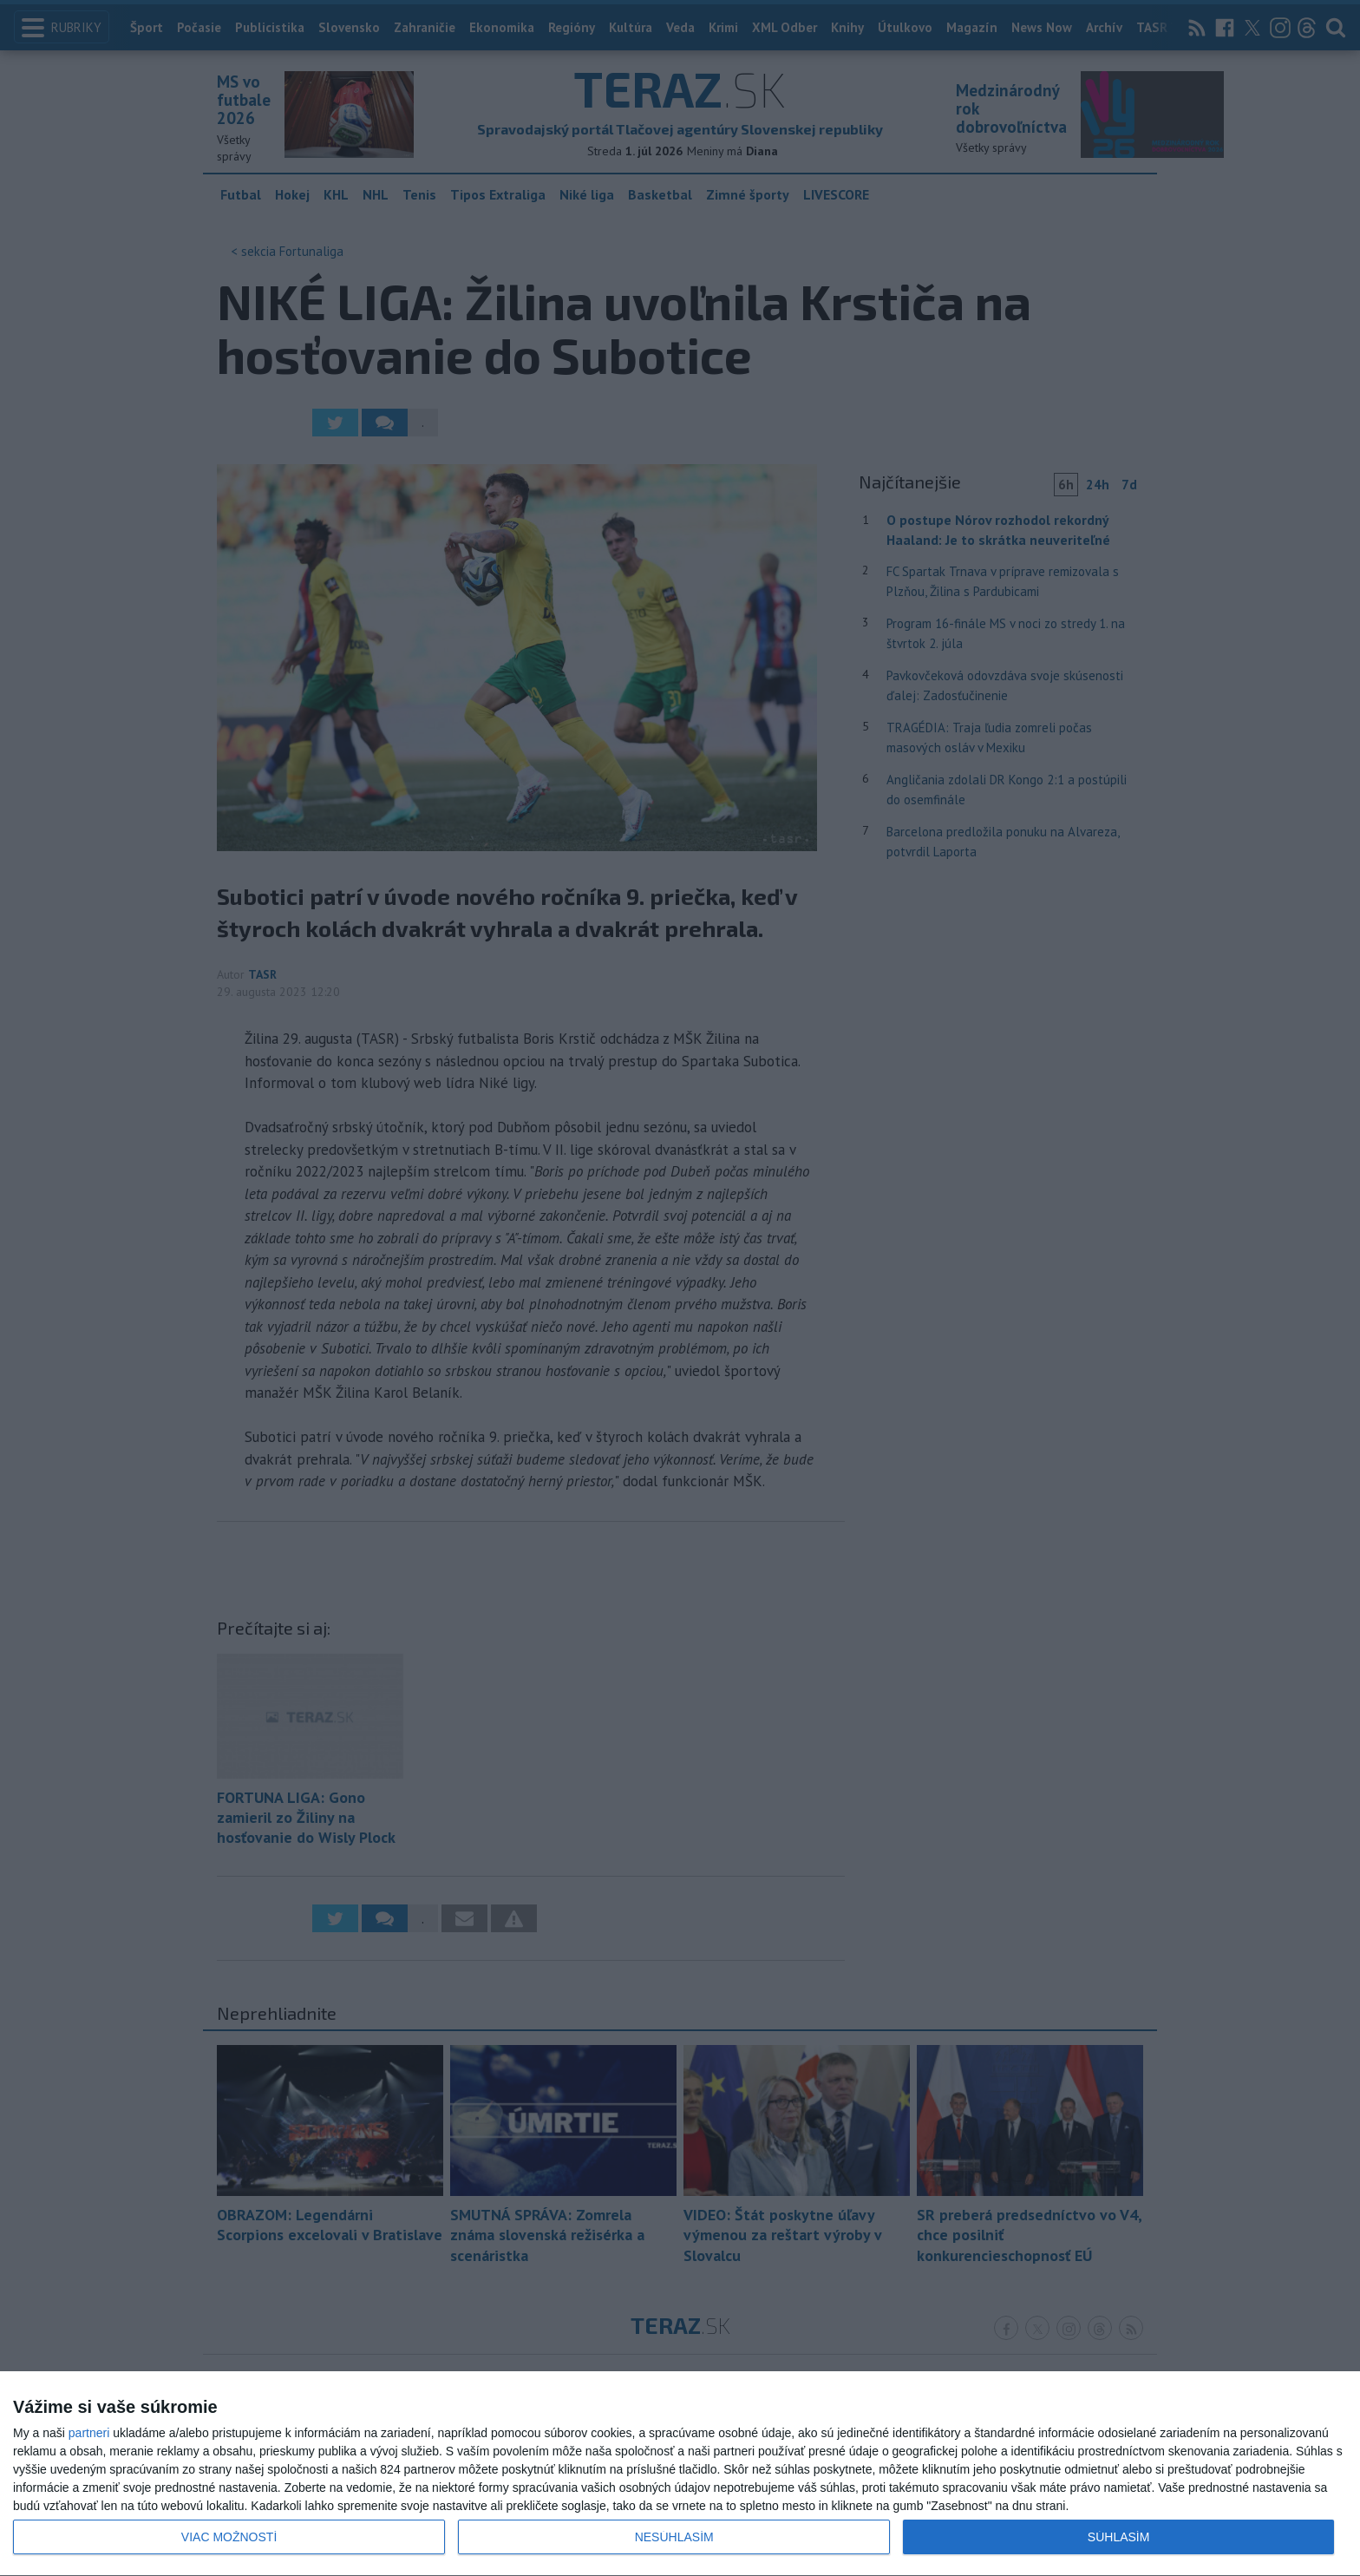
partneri (89, 2433)
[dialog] (680, 2474)
